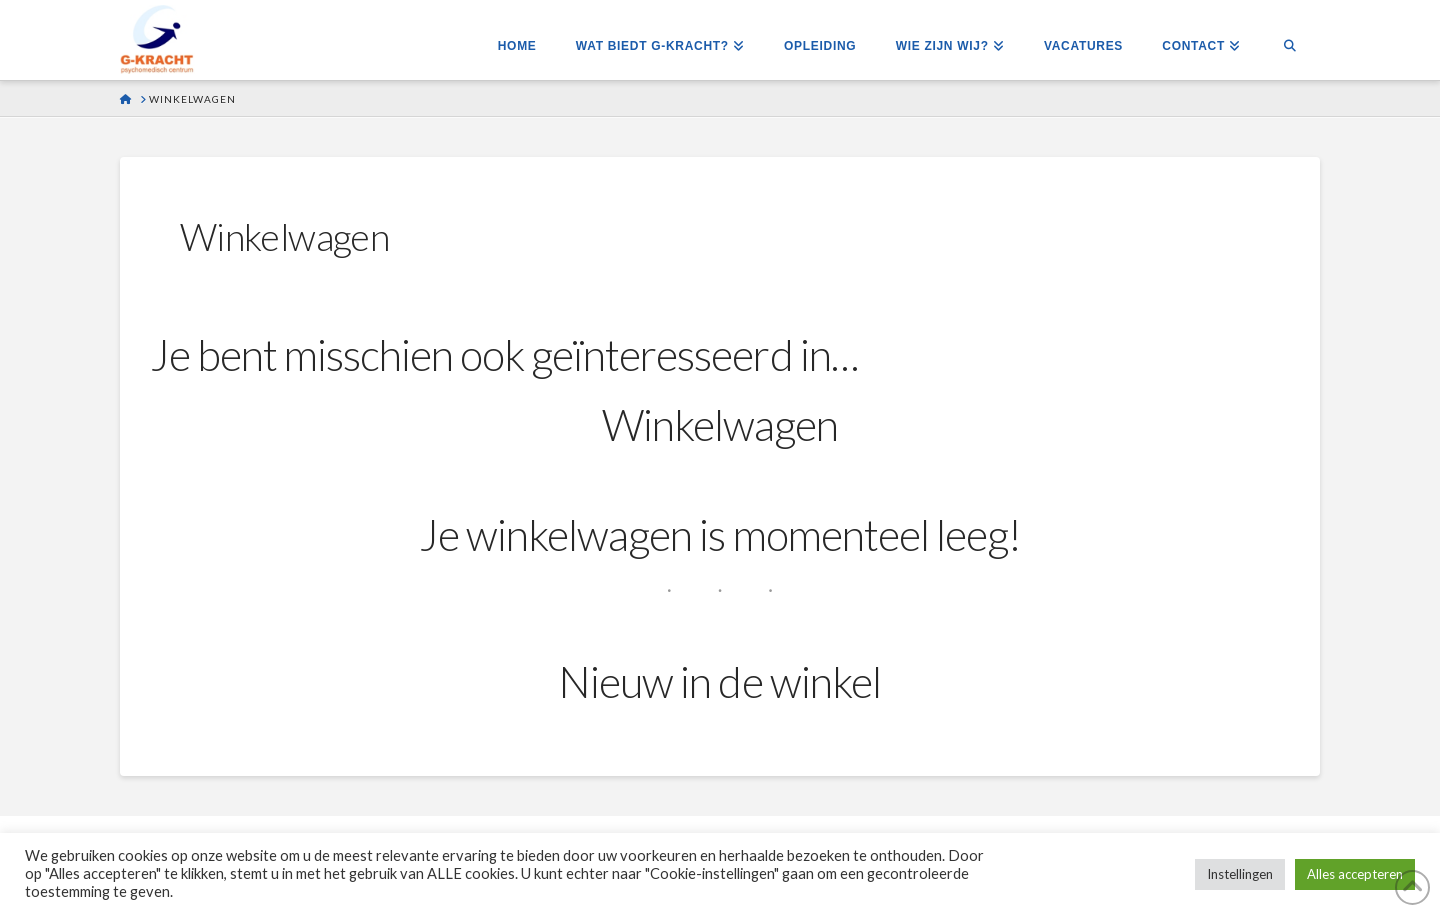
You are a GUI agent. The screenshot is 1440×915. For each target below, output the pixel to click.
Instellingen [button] (1240, 874)
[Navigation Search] (1290, 40)
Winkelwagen (720, 424)
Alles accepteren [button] (1355, 874)
